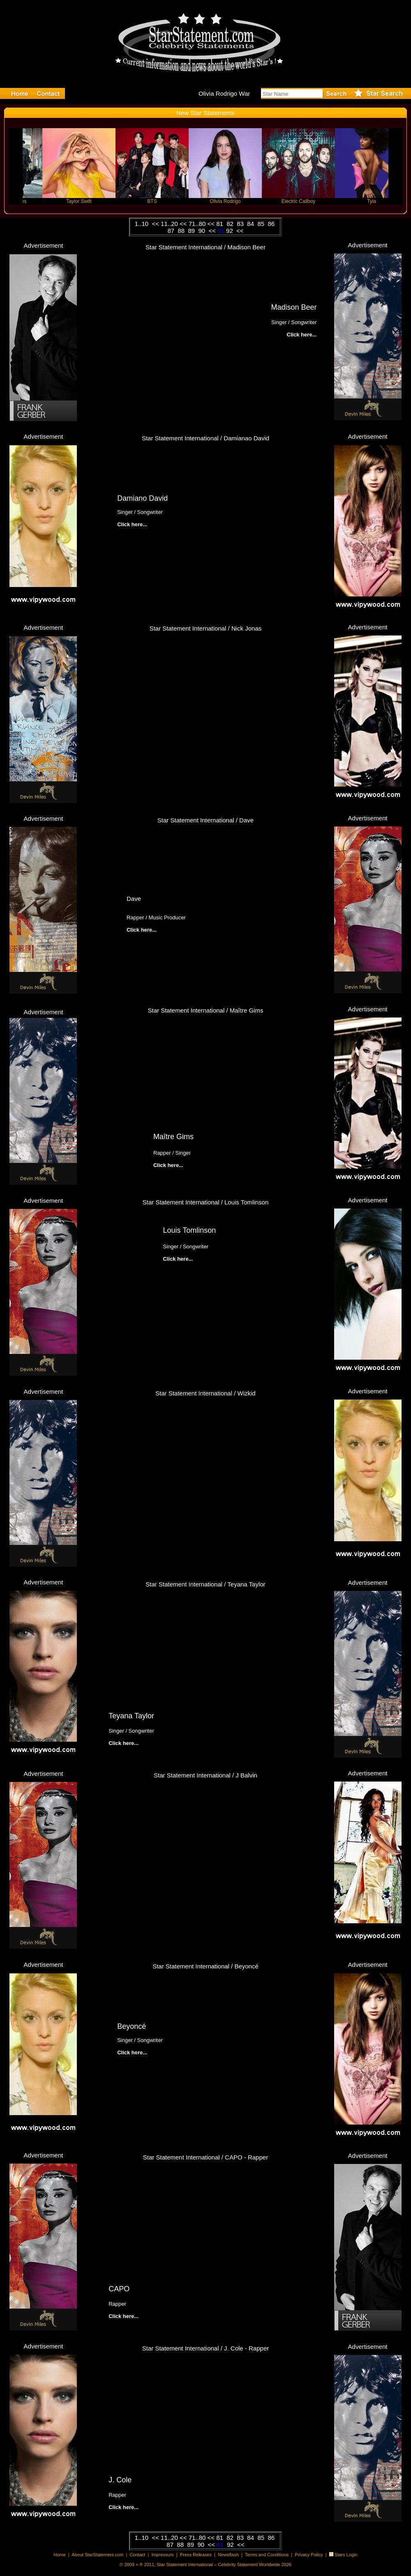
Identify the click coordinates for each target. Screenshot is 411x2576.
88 (182, 230)
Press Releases (196, 2554)
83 (241, 223)
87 (171, 230)
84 (251, 223)
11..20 (170, 223)
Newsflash (228, 2554)
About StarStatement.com (97, 2554)
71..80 (197, 223)
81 (220, 223)
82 (230, 223)
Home (60, 2554)
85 (261, 223)
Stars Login (346, 2554)
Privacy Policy (309, 2554)
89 (192, 230)
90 (202, 230)
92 (230, 230)
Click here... (132, 524)
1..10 (143, 223)
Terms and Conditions (267, 2554)
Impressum (162, 2554)
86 (272, 223)
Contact (137, 2554)
